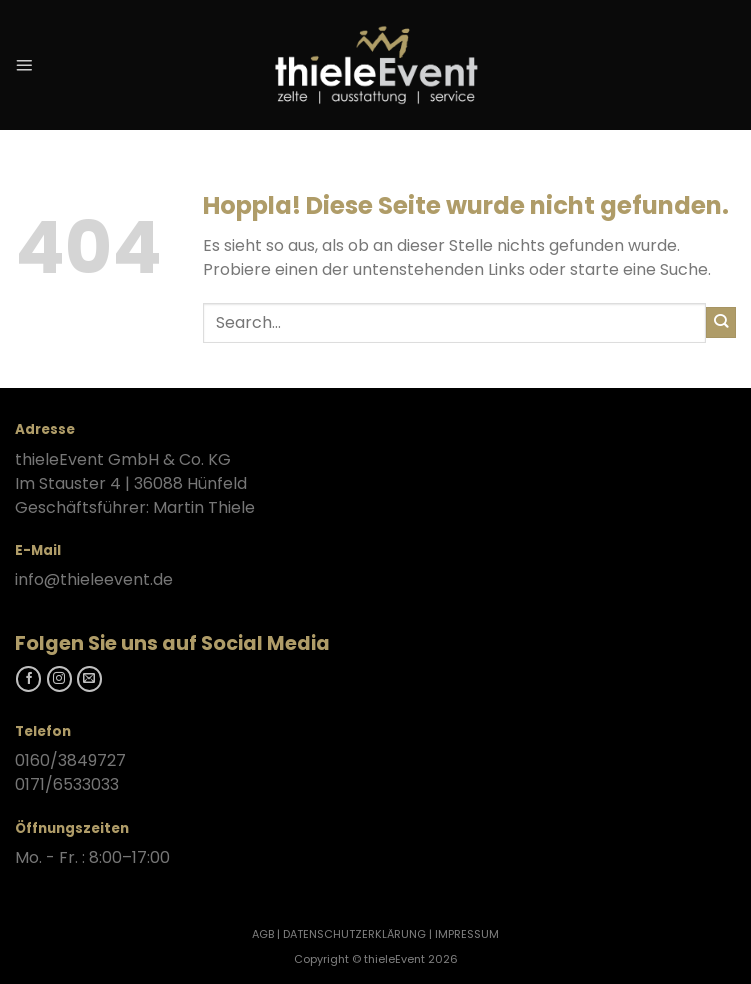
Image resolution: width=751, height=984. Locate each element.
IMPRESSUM (467, 934)
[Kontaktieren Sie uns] (89, 679)
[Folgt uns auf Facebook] (28, 679)
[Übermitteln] (721, 322)
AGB (263, 934)
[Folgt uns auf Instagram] (59, 679)
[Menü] (24, 65)
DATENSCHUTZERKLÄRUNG (354, 934)
